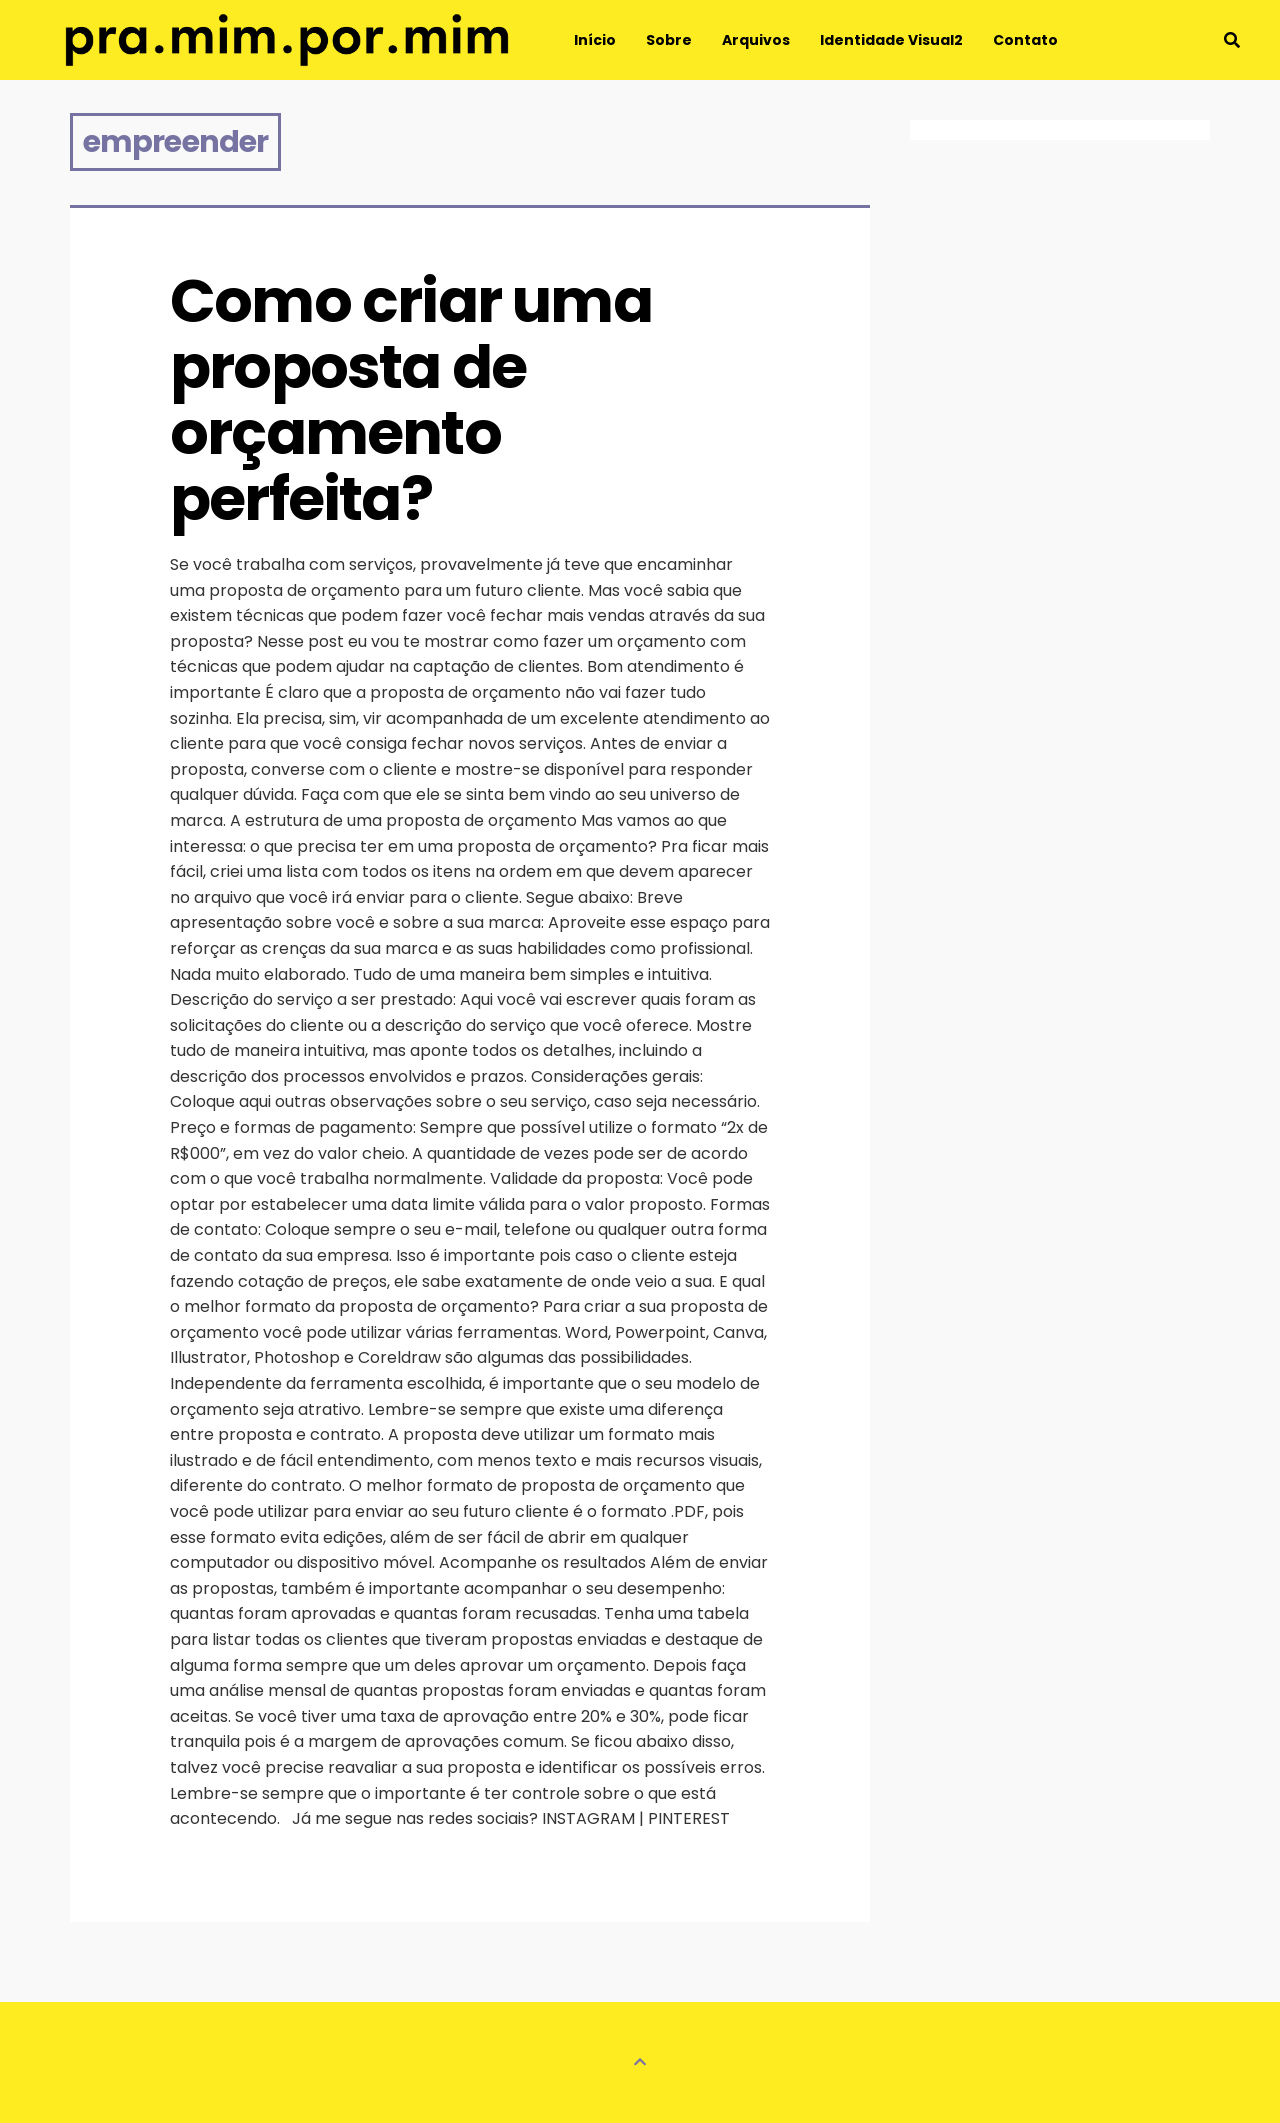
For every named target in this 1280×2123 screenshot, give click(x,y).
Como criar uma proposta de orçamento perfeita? (416, 400)
